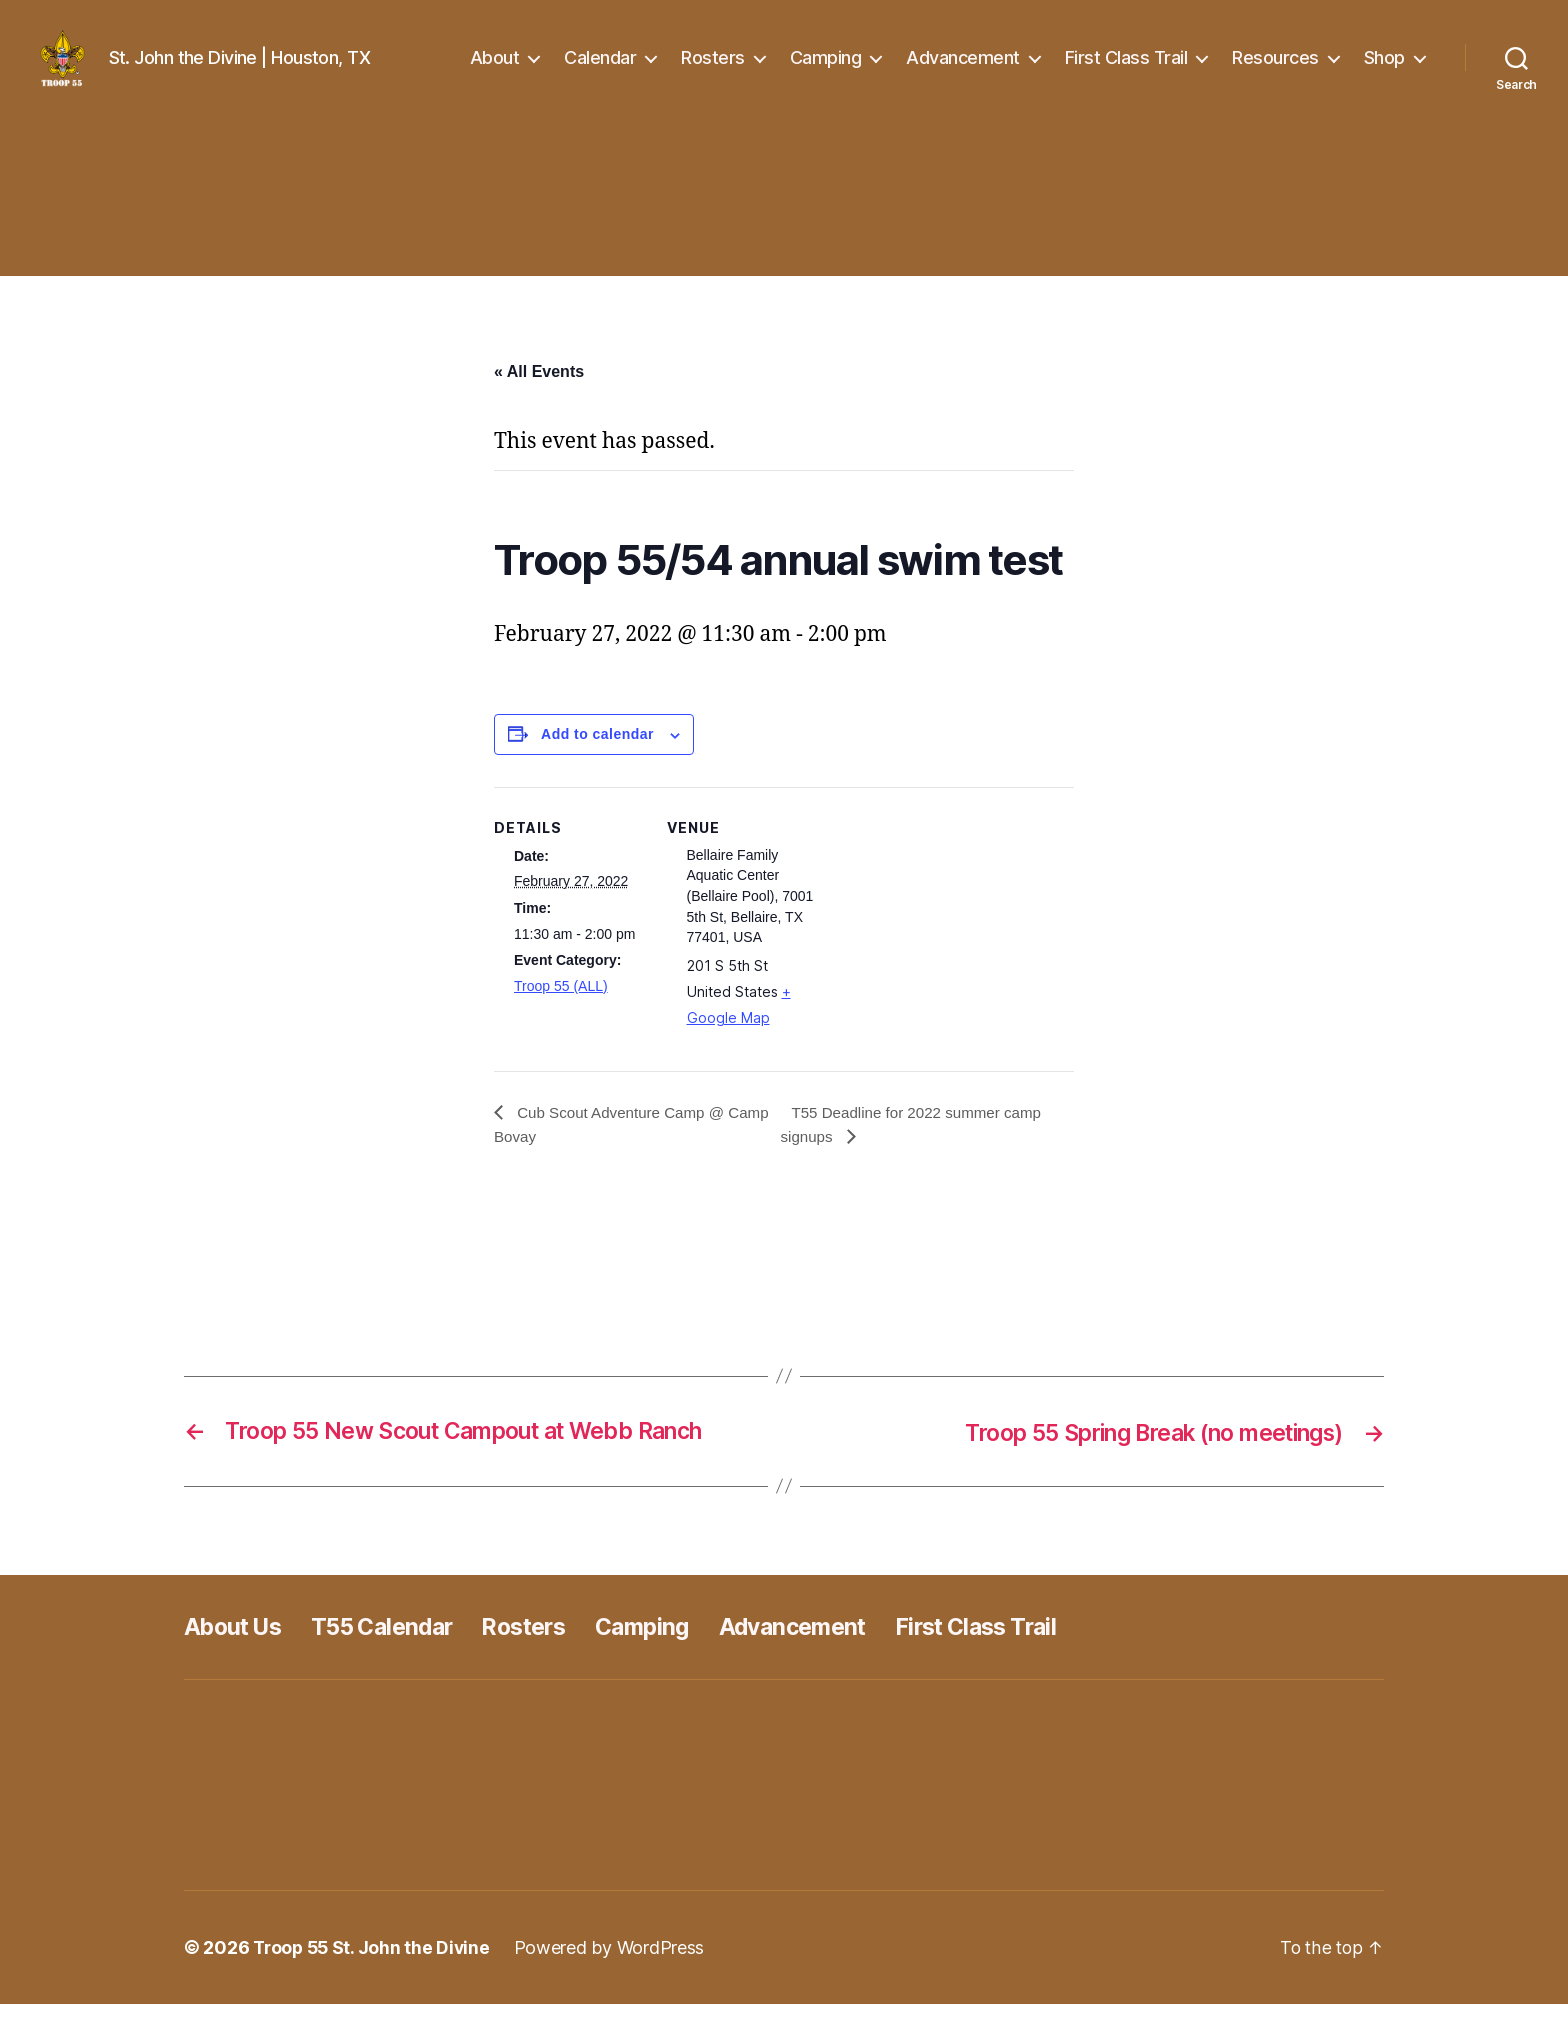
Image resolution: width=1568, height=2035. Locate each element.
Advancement (963, 72)
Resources (1275, 72)
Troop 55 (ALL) (561, 1016)
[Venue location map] (944, 955)
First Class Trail (1126, 72)
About (495, 72)
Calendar (600, 72)
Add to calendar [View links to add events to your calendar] (597, 764)
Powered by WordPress (615, 1978)
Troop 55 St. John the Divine (374, 1978)
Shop (1384, 72)
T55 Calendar (394, 1657)
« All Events (539, 401)
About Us (236, 1657)
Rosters (713, 72)
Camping (826, 72)
